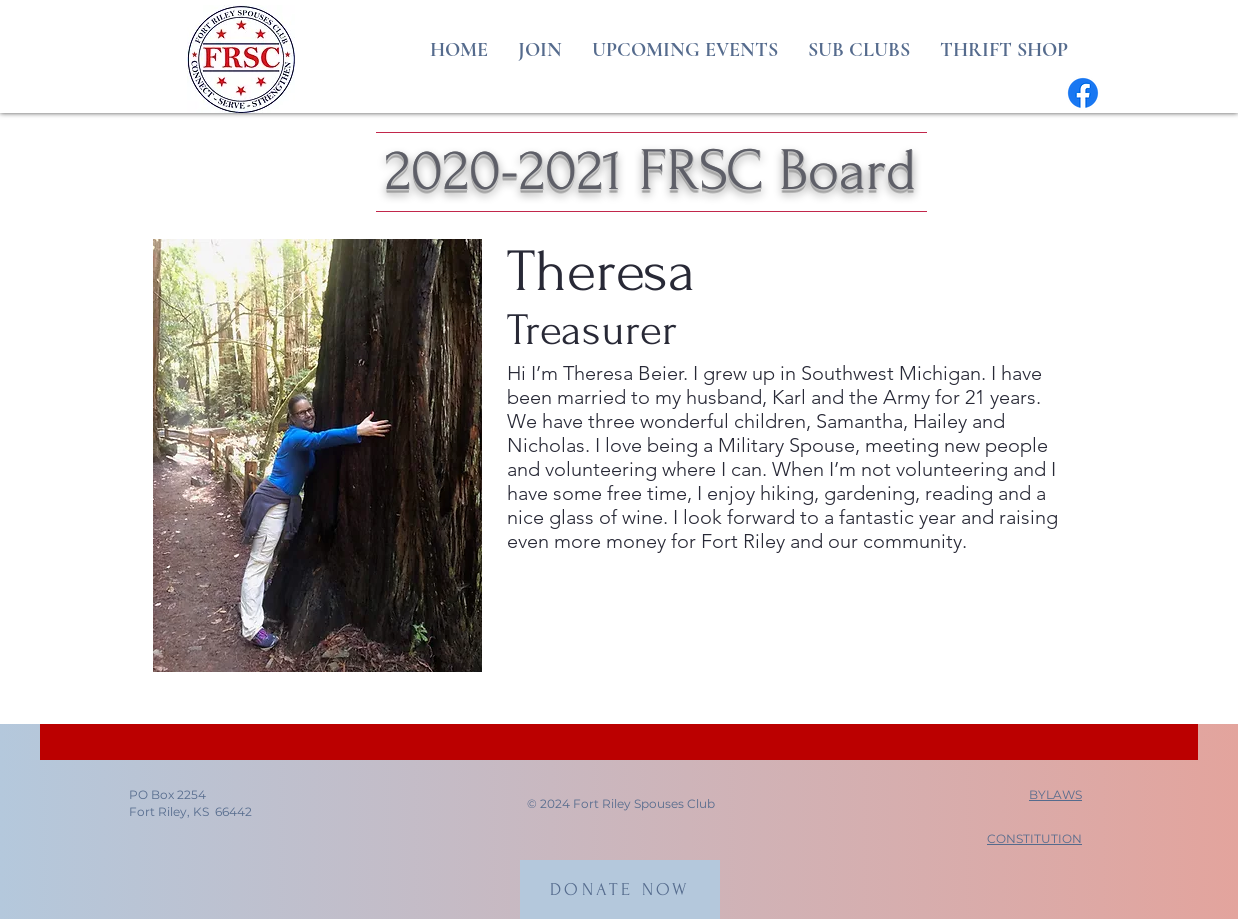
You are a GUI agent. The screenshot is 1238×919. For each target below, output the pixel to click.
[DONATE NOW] (620, 889)
